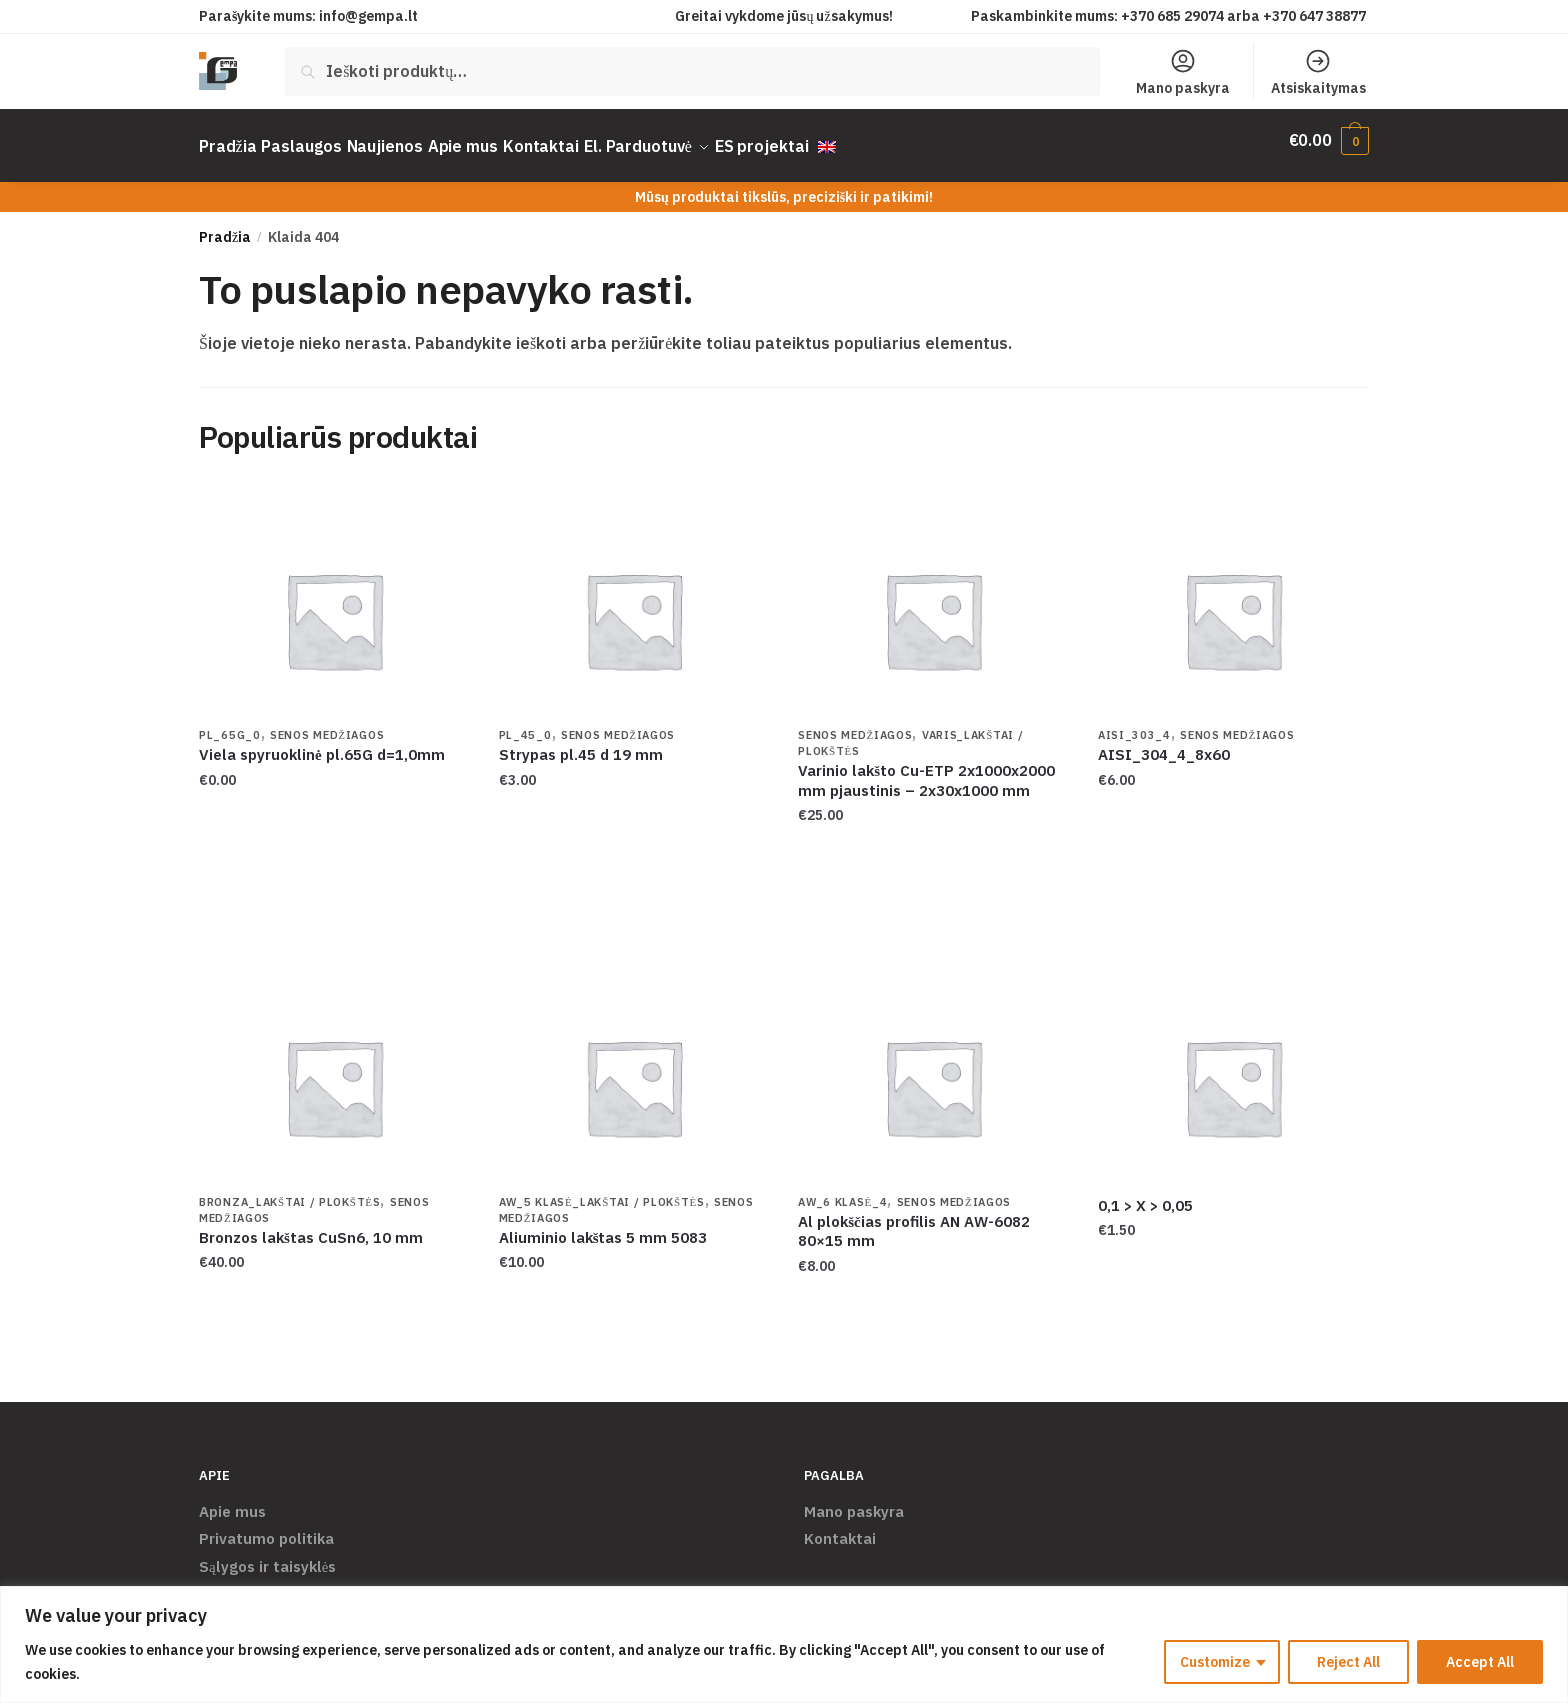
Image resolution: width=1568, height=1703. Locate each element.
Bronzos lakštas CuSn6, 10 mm (311, 1225)
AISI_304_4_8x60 (1164, 742)
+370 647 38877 (1316, 16)
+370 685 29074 (1172, 16)
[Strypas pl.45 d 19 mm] (634, 608)
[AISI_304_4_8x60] (1233, 608)
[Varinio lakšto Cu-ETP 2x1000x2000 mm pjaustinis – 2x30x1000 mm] (933, 608)
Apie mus (232, 1499)
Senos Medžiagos (327, 723)
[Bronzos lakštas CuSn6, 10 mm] (334, 1075)
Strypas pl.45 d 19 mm (581, 742)
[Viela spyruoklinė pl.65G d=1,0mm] (334, 608)
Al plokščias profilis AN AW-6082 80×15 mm (914, 1219)
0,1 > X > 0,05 (1145, 1193)
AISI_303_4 (1134, 723)
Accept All (1480, 1662)
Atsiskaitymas (1318, 72)
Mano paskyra (1183, 72)
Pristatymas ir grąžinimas (291, 1581)
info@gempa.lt (368, 16)
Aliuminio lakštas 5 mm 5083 (603, 1225)
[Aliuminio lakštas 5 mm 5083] (634, 1075)
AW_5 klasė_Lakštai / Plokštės (602, 1190)
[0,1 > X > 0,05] (1233, 1075)
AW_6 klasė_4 (842, 1190)
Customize (1215, 1662)
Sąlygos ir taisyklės (267, 1554)
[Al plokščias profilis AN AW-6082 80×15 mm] (933, 1075)
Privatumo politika (266, 1526)
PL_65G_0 (230, 723)
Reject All (1348, 1662)
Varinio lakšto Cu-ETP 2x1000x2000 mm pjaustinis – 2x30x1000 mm (926, 768)
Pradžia (225, 225)
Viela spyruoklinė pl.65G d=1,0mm (322, 742)
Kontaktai (840, 1526)
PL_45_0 (525, 723)
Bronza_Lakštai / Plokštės (289, 1190)
